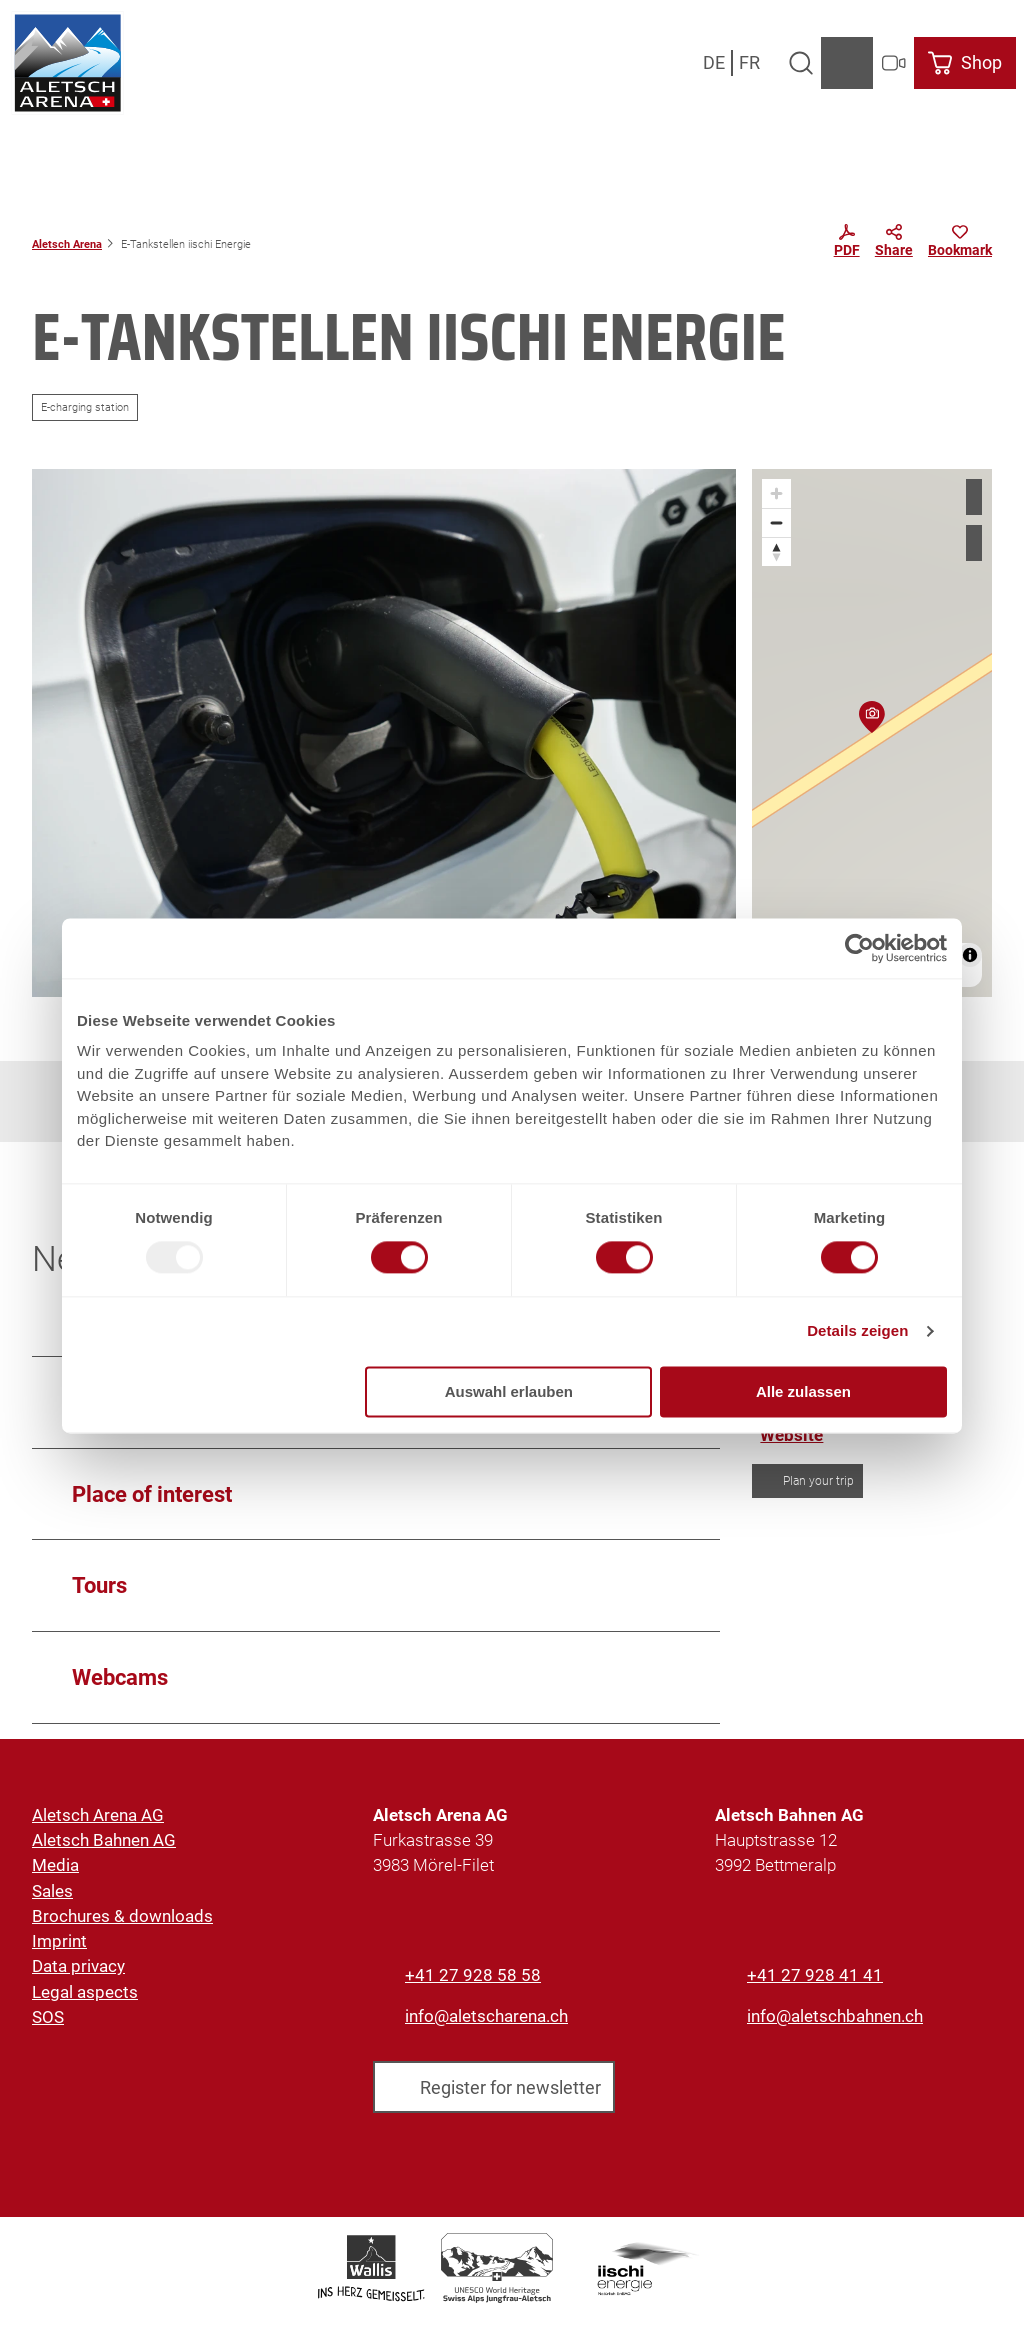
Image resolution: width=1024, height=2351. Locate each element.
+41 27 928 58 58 (473, 1975)
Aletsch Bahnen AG (104, 1841)
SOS (48, 2017)
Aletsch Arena (67, 244)
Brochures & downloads (122, 1916)
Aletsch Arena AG (98, 1815)
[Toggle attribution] (970, 955)
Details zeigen (857, 1331)
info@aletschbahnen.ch (835, 2016)
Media (55, 1866)
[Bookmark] (960, 244)
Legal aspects (85, 1992)
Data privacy (78, 1967)
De (714, 62)
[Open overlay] (800, 63)
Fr (749, 62)
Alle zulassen (803, 1391)
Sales (52, 1891)
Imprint (59, 1941)
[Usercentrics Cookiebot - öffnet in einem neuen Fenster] (859, 948)
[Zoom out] (776, 522)
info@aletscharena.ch (486, 2016)
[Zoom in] (776, 493)
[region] (872, 733)
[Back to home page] (67, 63)
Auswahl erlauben (509, 1391)
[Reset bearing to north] (776, 551)
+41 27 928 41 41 (815, 1975)
